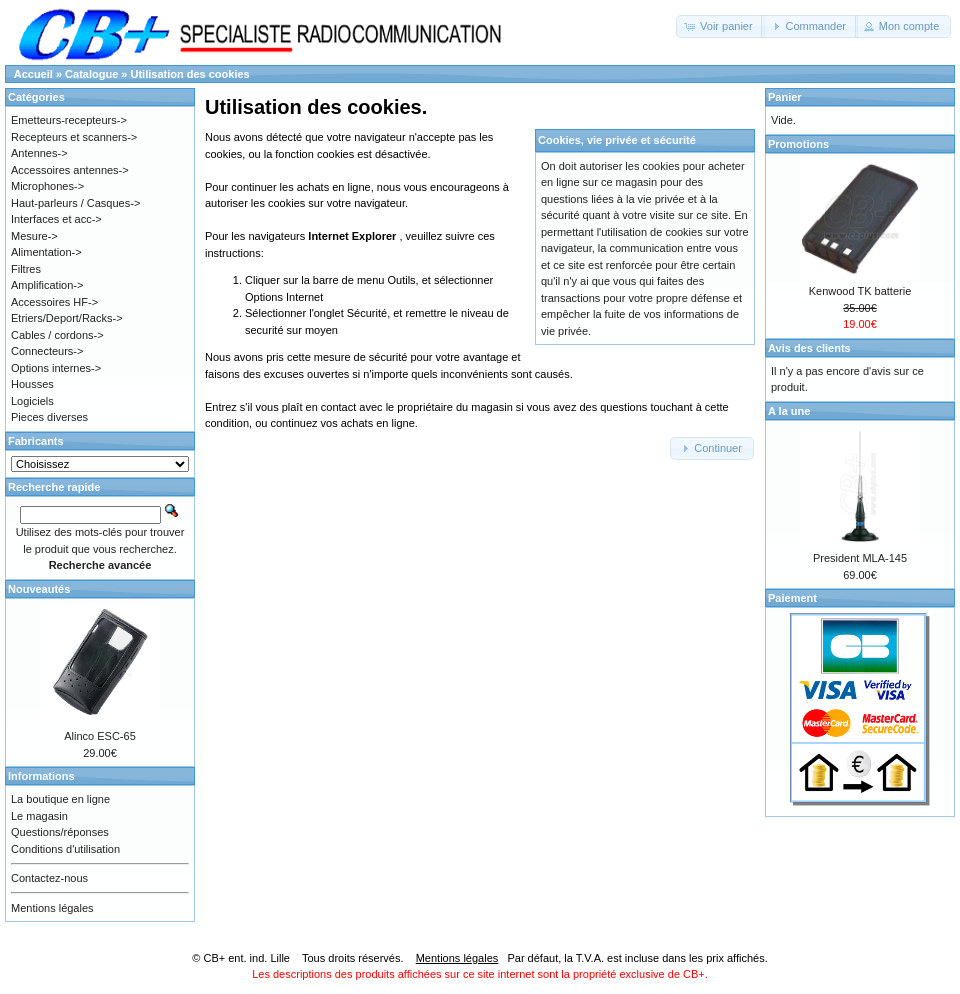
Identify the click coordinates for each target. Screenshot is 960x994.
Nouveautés (39, 589)
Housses (32, 384)
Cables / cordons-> (57, 335)
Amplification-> (47, 285)
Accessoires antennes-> (70, 170)
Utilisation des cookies (190, 74)
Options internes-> (56, 368)
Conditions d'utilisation (65, 849)
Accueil (33, 74)
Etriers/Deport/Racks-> (67, 318)
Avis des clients (809, 348)
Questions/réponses (60, 832)
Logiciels (32, 401)
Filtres (26, 269)
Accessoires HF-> (54, 302)
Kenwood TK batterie (860, 291)
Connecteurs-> (47, 351)
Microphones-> (47, 186)
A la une (789, 411)
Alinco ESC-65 (100, 736)
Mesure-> (34, 236)
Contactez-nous (49, 878)
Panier (785, 97)
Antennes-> (39, 153)
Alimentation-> (46, 252)
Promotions (798, 144)
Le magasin (39, 816)
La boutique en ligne (60, 799)
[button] (720, 26)
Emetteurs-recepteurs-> (69, 120)
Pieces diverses (49, 417)
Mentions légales (52, 908)
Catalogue (91, 74)
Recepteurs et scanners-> (74, 137)
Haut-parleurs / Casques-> (75, 203)
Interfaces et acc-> (56, 219)
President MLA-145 (860, 558)
